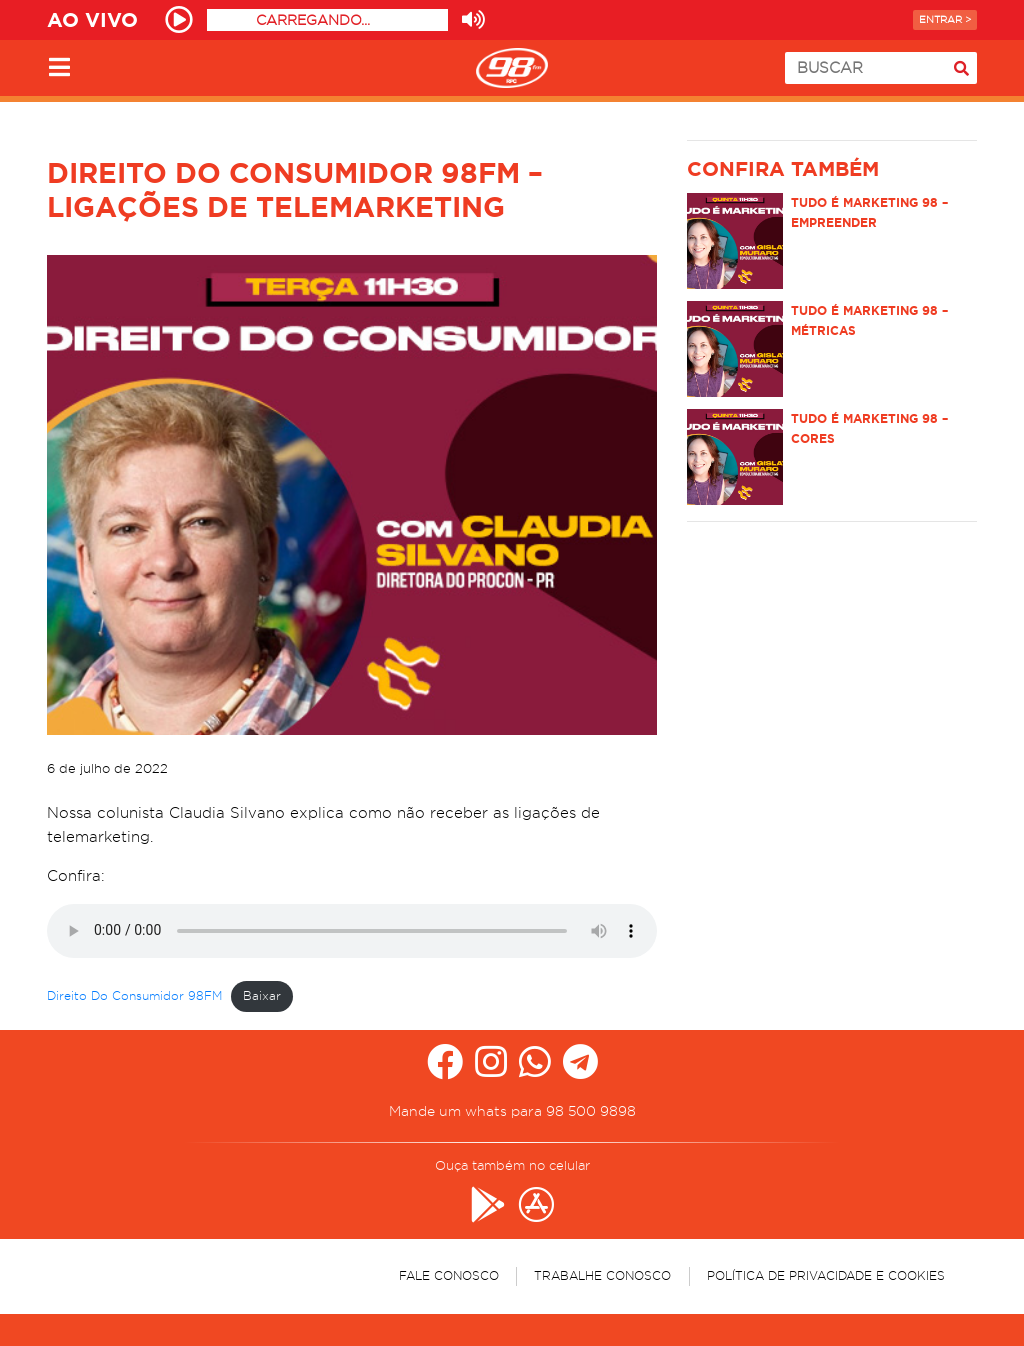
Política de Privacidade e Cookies (826, 1275)
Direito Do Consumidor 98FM (134, 995)
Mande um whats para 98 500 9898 (512, 1111)
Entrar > (945, 19)
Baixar (262, 995)
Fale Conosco (449, 1275)
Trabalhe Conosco (602, 1275)
